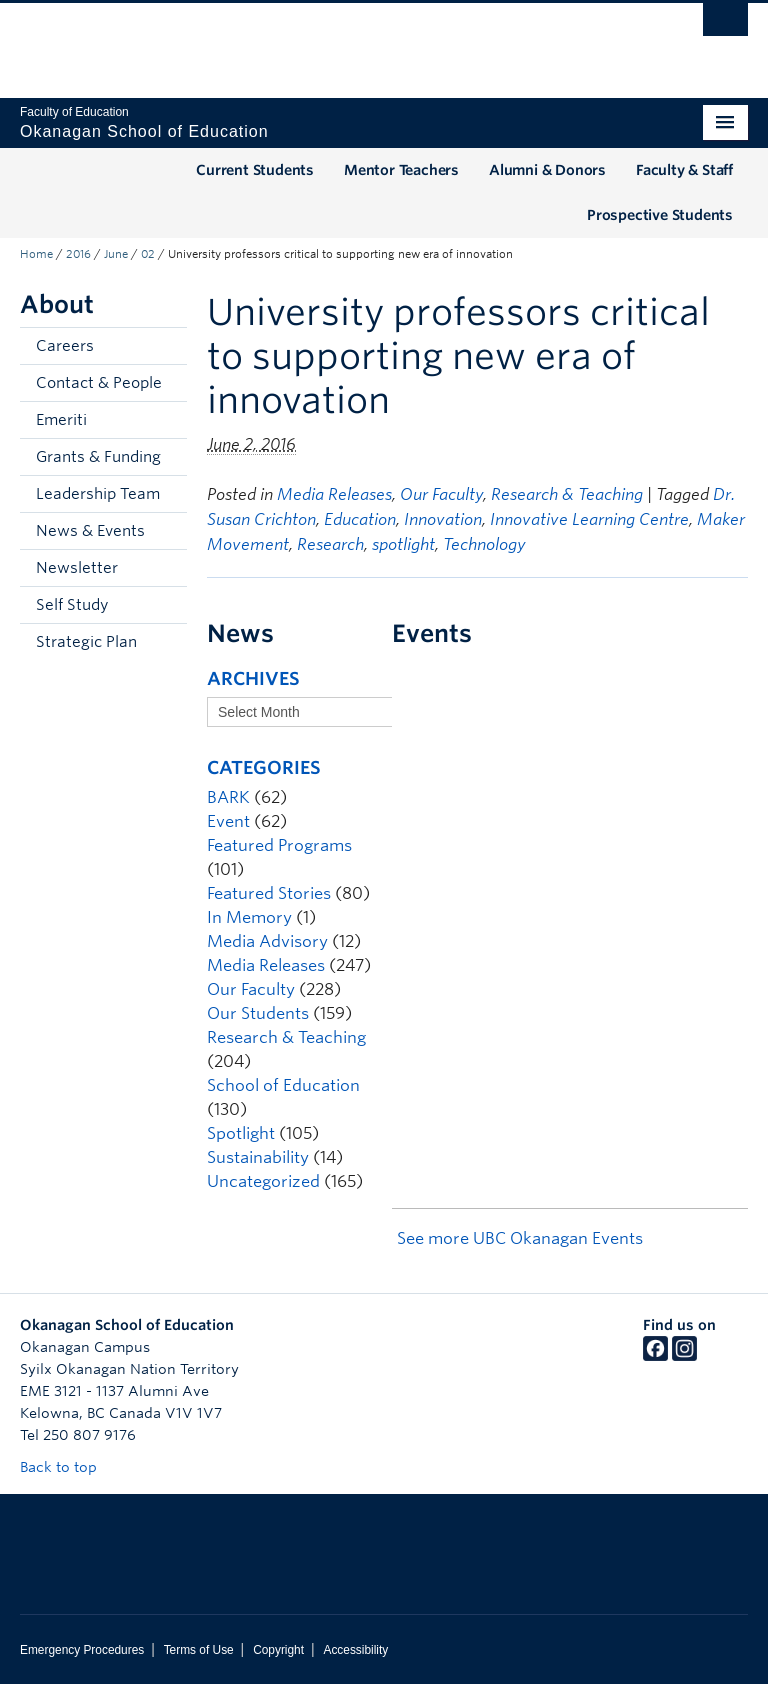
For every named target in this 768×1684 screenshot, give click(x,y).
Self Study (72, 605)
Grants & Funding (98, 457)
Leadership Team (98, 494)
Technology (484, 544)
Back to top (68, 1467)
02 (148, 254)
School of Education (283, 1085)
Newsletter (77, 568)
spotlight (403, 544)
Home (36, 254)
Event (228, 821)
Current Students (255, 170)
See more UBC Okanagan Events (520, 1238)
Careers (65, 346)
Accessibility (355, 1650)
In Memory (249, 917)
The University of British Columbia (329, 41)
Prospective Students (660, 215)
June (116, 254)
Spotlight (241, 1133)
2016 (78, 254)
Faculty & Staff (684, 170)
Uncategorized (263, 1181)
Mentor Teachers (401, 170)
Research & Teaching (567, 494)
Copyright (278, 1650)
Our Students (258, 1013)
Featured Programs (279, 845)
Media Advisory (267, 941)
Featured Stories (269, 893)
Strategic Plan (86, 642)
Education (360, 519)
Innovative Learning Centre (589, 519)
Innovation (443, 519)
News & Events (90, 531)
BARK (228, 797)
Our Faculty (441, 494)
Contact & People (99, 383)
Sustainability (258, 1157)
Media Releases (334, 494)
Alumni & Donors (547, 170)
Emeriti (61, 420)
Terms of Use (199, 1650)
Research (330, 544)
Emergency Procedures (82, 1650)
